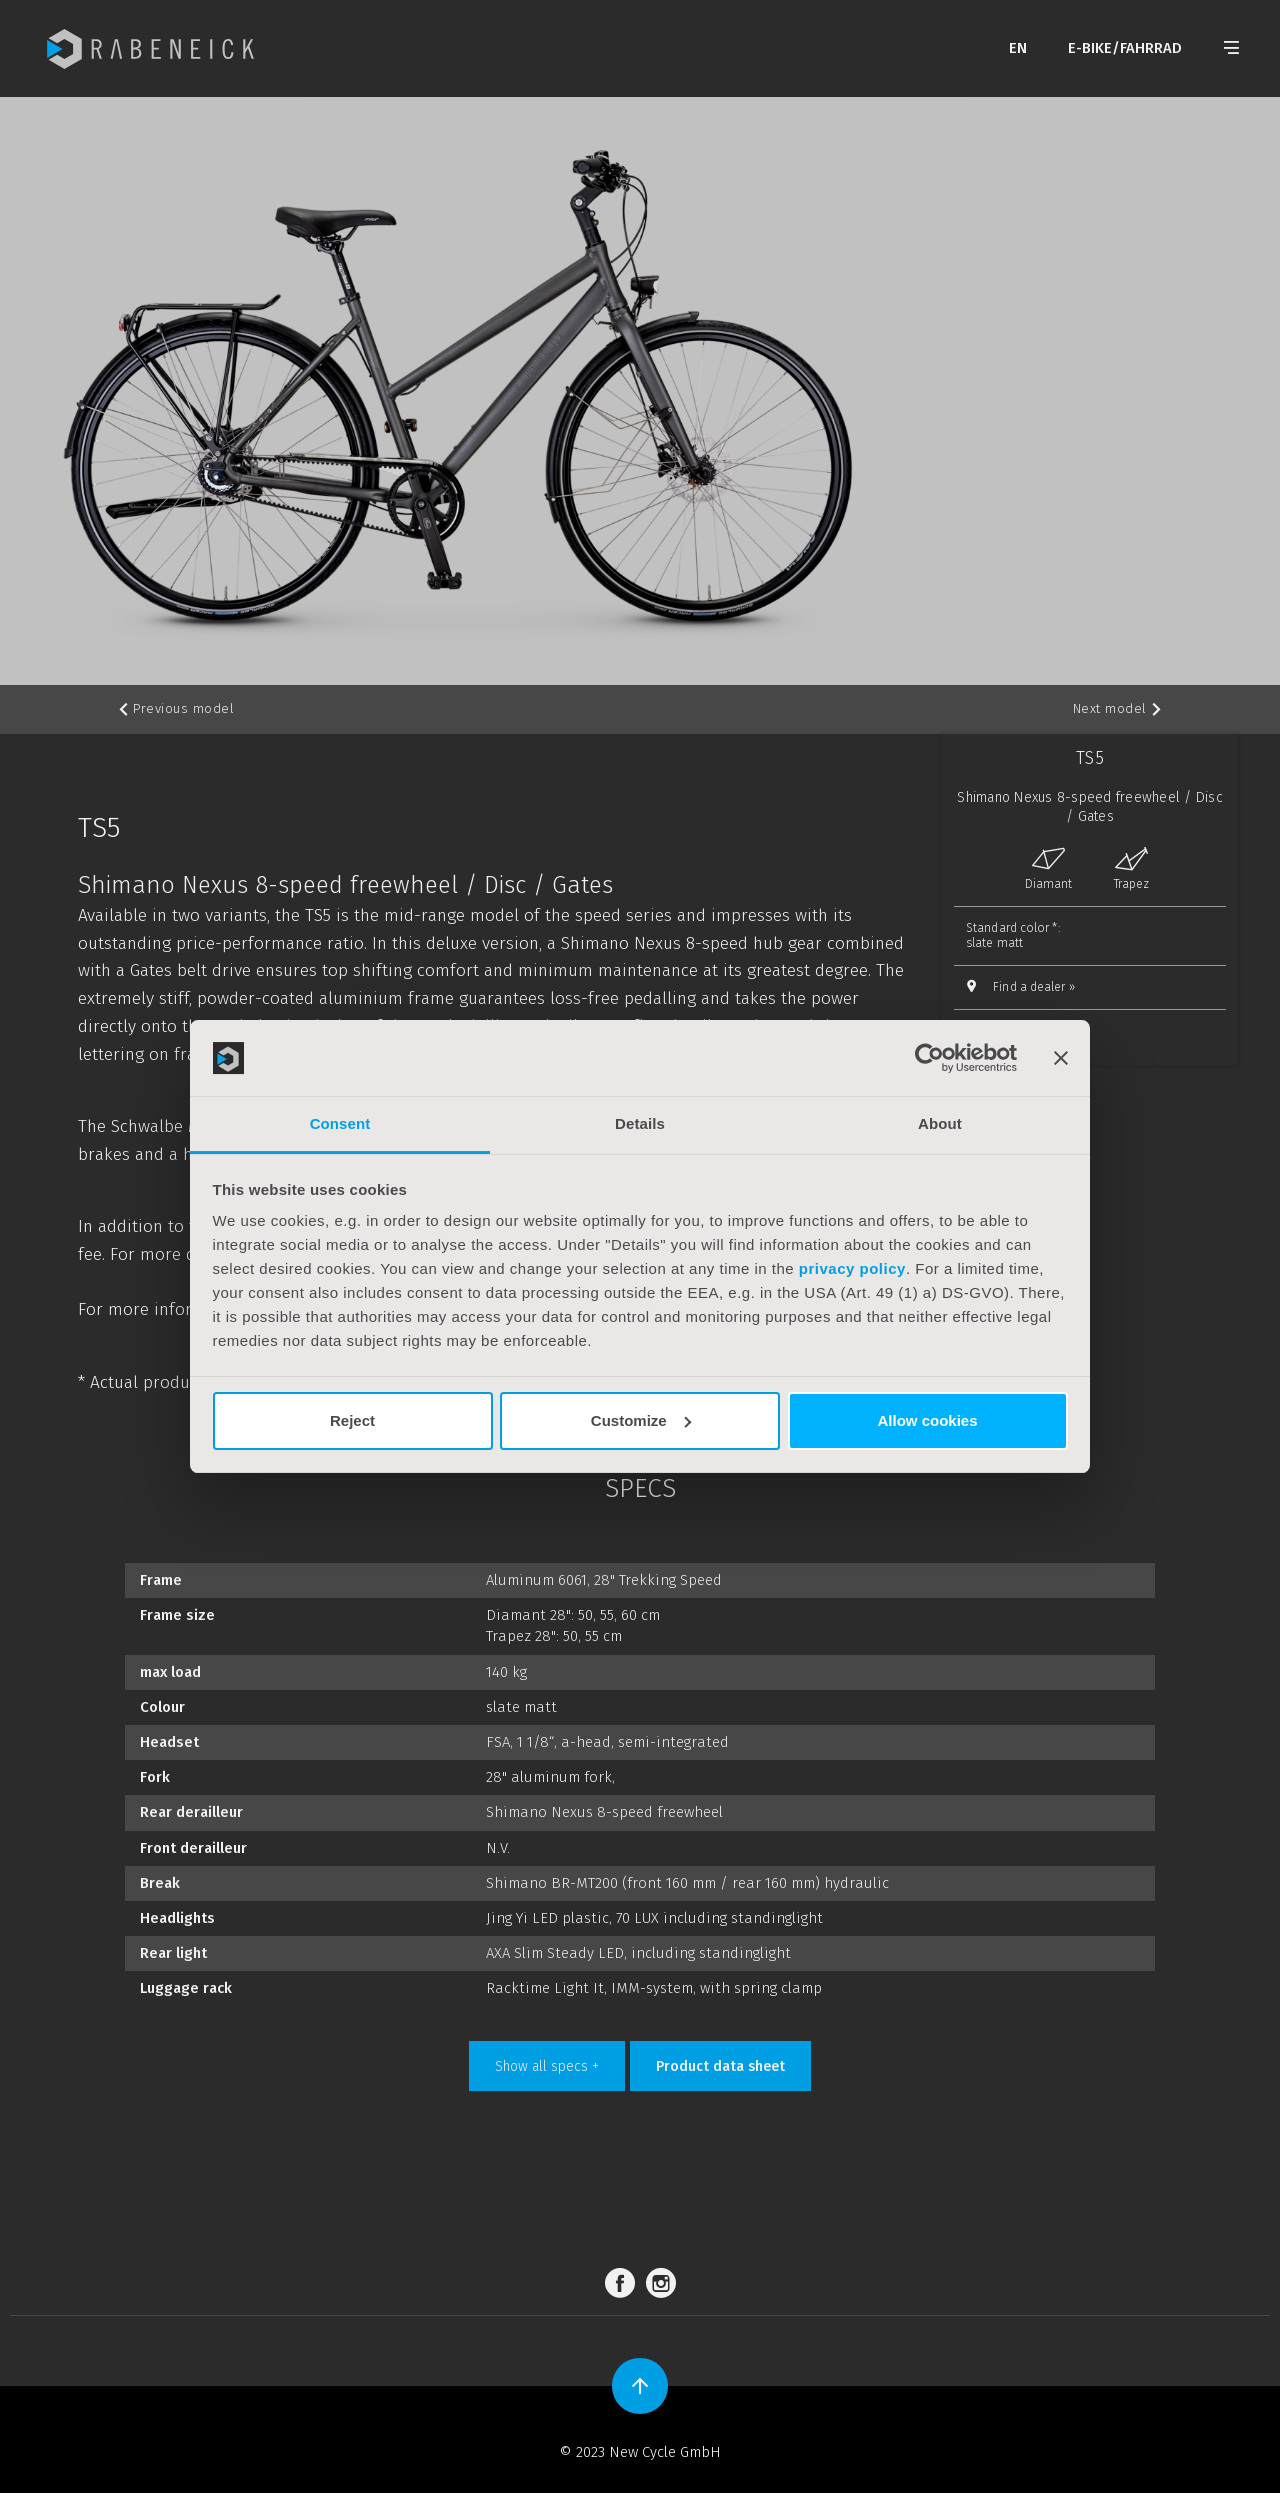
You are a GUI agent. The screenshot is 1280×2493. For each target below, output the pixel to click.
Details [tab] (640, 1123)
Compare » (1010, 1031)
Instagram (664, 2283)
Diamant (1048, 869)
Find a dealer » (1034, 987)
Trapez (1131, 869)
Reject (352, 1420)
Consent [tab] (340, 1123)
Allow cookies (927, 1420)
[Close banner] (1061, 1058)
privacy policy (852, 1268)
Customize (641, 1420)
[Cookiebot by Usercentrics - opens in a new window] (929, 1058)
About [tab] (940, 1123)
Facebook (623, 2283)
